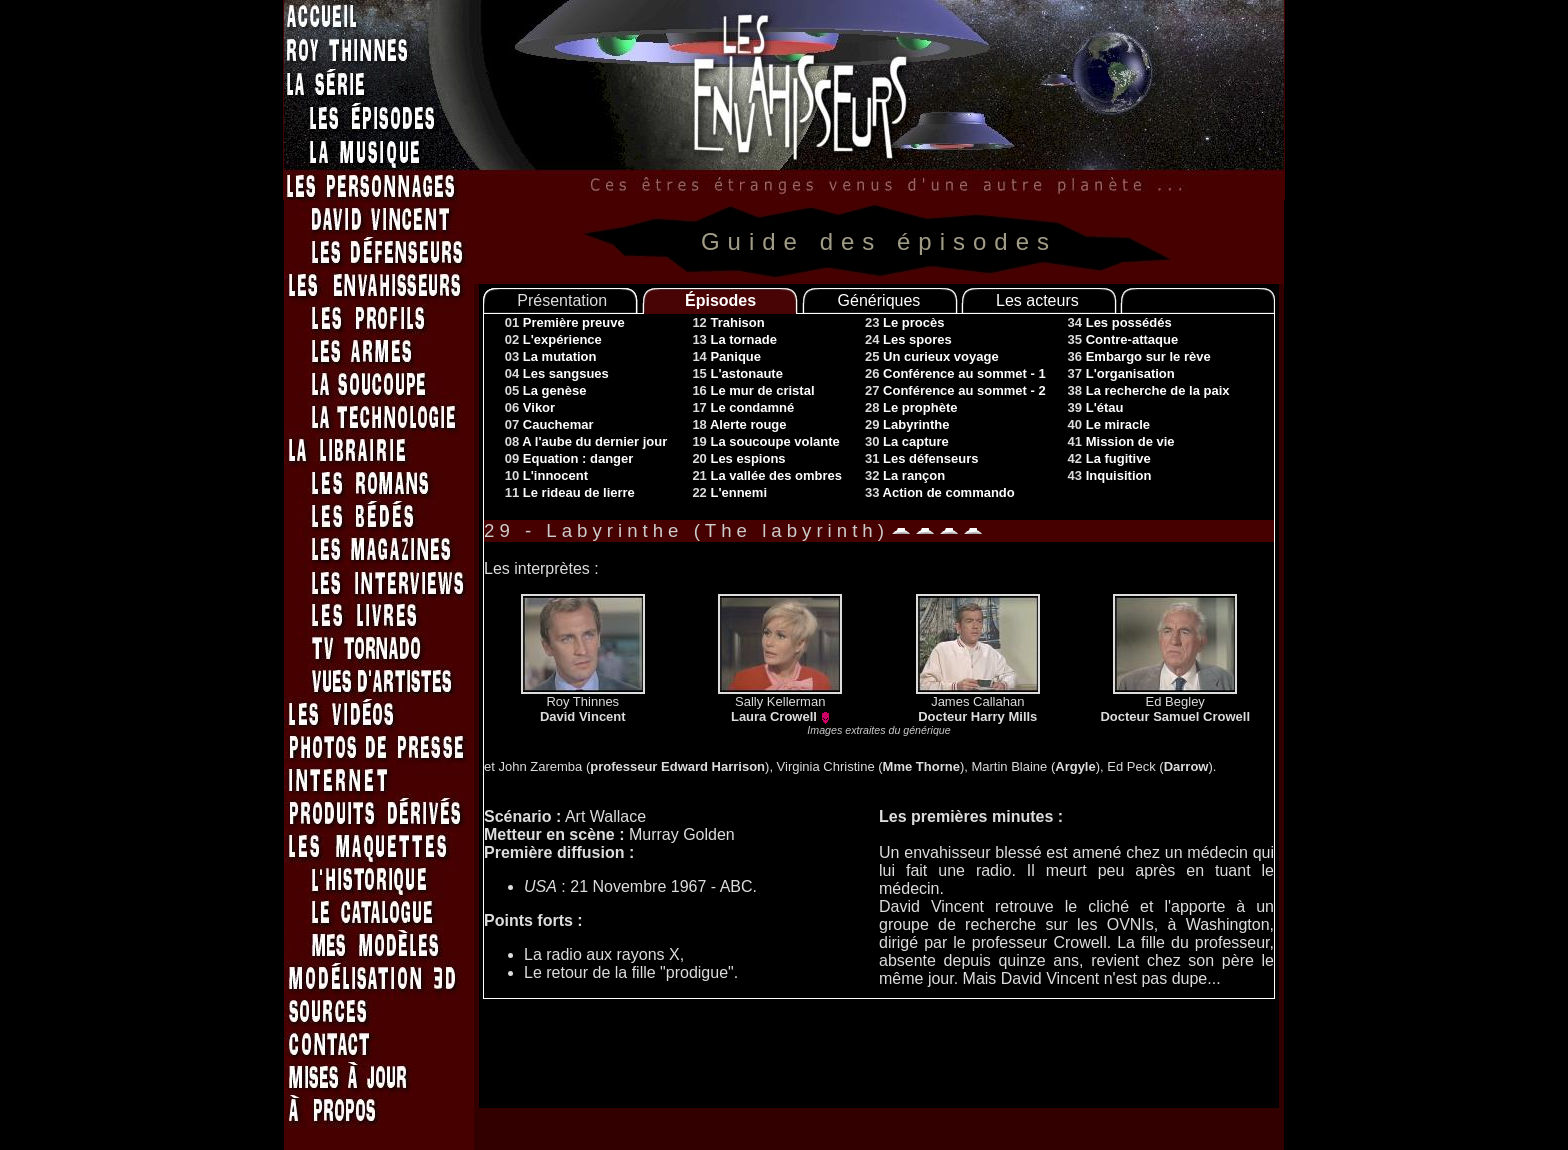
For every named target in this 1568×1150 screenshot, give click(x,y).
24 (908, 339)
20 (738, 458)
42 (1109, 458)
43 (1110, 475)
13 (734, 339)
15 (737, 373)
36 (1139, 356)
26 (955, 373)
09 (569, 458)
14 (726, 356)
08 (586, 441)
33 (940, 492)
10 (546, 475)
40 (1109, 424)
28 (911, 407)
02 (553, 339)
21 (767, 475)
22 (729, 492)
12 (728, 322)
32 (905, 475)
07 (549, 424)
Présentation (562, 300)
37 (1121, 373)
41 (1121, 441)
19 (765, 441)
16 (753, 390)
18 (739, 424)
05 (546, 390)
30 (907, 441)
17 (743, 407)
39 (1096, 407)
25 (932, 356)
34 (1120, 322)
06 (530, 407)
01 (565, 322)
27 (955, 390)
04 (557, 373)
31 (921, 458)
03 (551, 356)
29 (907, 424)
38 (1149, 390)
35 (1123, 339)
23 (905, 322)
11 (570, 492)
